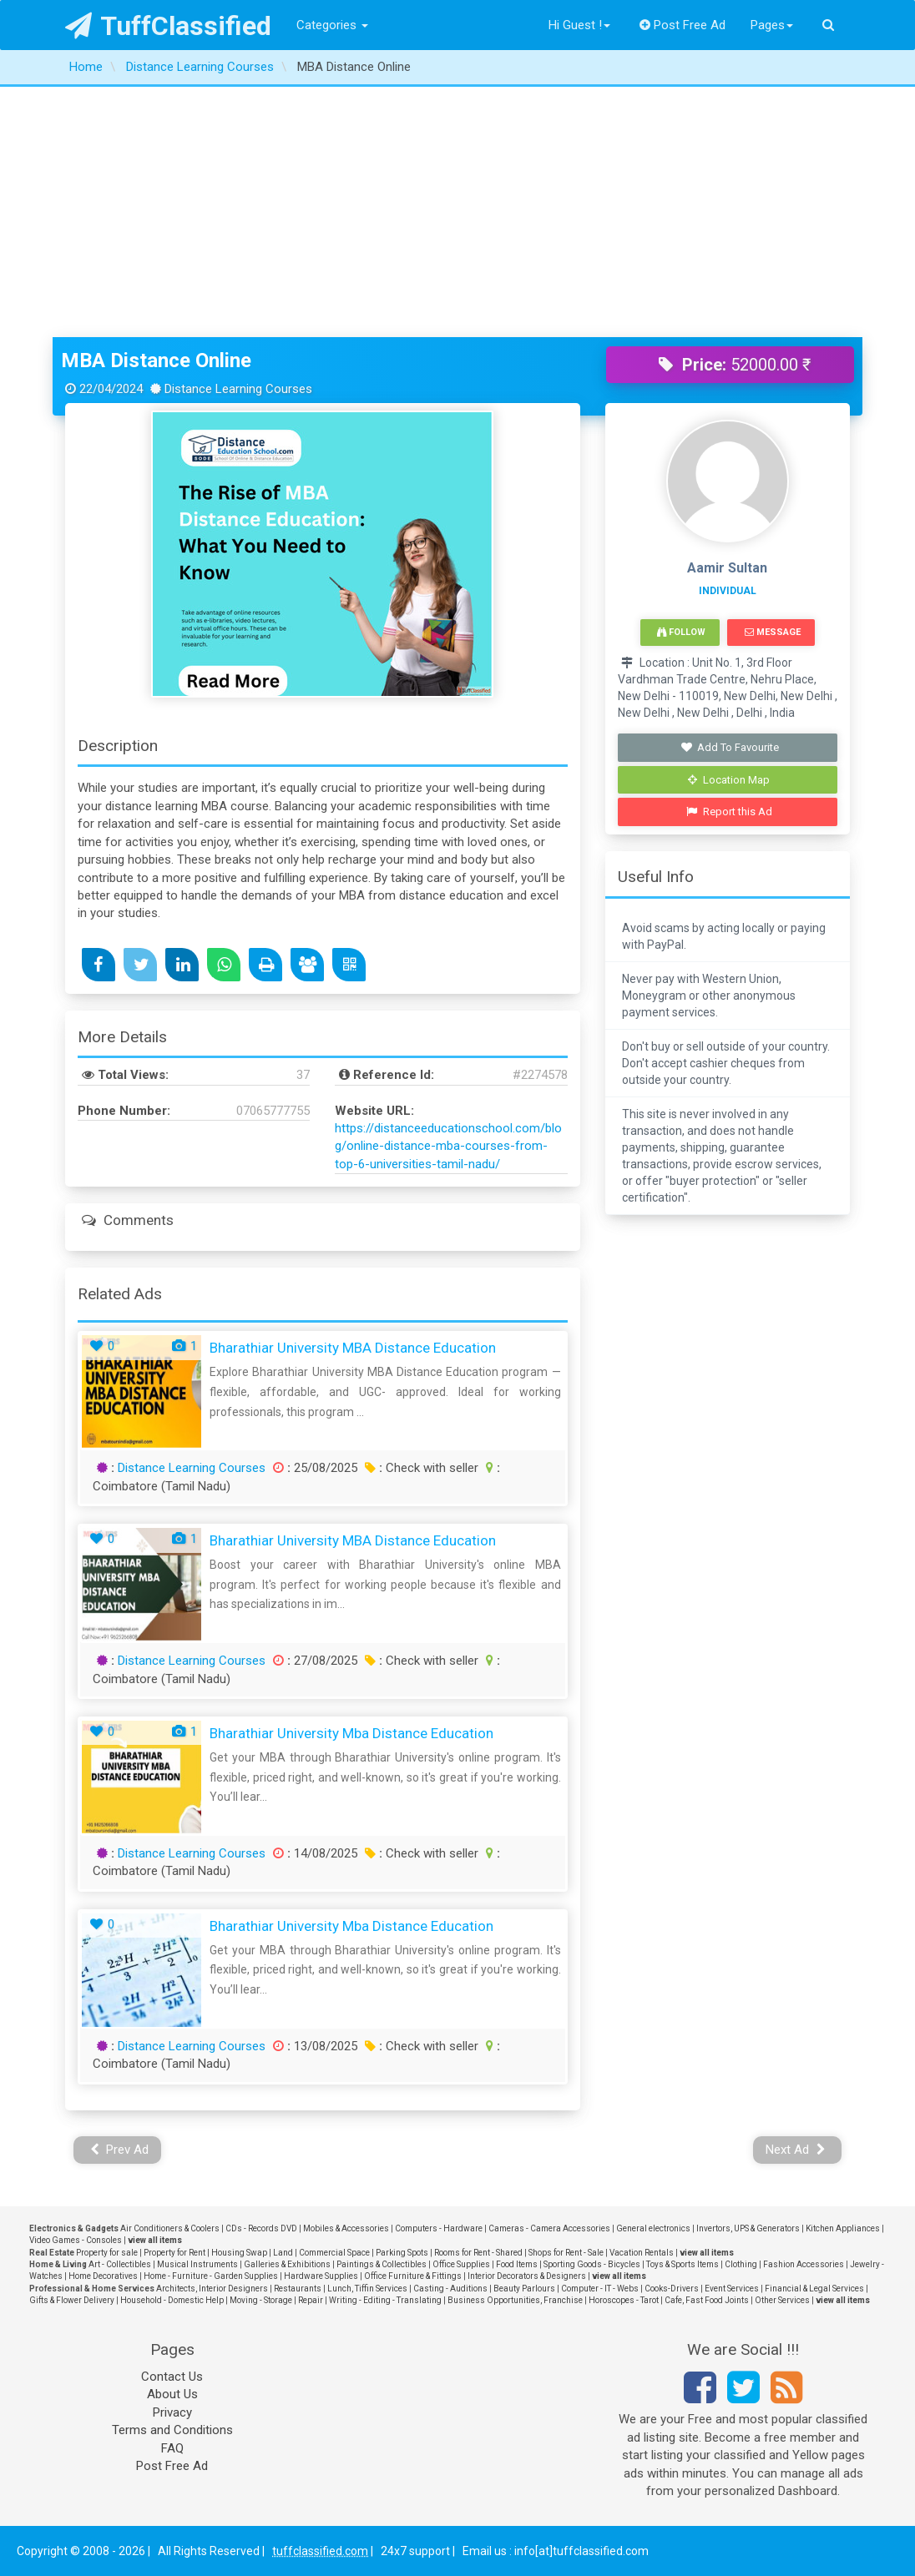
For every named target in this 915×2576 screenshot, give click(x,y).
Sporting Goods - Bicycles (591, 2264)
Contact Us (172, 2376)
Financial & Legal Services (814, 2288)
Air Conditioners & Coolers (170, 2228)
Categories (332, 25)
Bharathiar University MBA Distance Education (353, 1347)
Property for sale (107, 2252)
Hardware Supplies (321, 2276)
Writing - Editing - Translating (385, 2300)
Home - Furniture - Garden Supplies (211, 2276)
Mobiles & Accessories (346, 2228)
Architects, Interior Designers (212, 2288)
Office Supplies (461, 2264)
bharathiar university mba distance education (351, 1733)
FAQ (172, 2448)
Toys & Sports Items (682, 2264)
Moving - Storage (261, 2300)
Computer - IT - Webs (600, 2288)
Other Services (782, 2300)
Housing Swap (239, 2252)
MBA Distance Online (156, 360)
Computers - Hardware (439, 2228)
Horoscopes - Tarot (624, 2300)
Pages (772, 25)
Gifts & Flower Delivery (71, 2300)
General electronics (653, 2228)
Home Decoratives (103, 2276)
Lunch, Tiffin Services (367, 2288)
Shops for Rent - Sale (566, 2252)
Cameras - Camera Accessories (549, 2228)
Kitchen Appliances (843, 2228)
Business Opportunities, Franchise (515, 2300)
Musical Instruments (197, 2264)
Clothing (741, 2264)
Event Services (732, 2288)
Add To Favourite (729, 747)
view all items (155, 2240)
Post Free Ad (682, 25)
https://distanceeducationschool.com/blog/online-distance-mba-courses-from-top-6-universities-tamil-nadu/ (448, 1146)
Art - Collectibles (119, 2264)
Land (283, 2252)
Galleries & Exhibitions (287, 2264)
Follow (681, 632)
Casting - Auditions (450, 2288)
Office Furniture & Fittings (413, 2276)
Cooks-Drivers (672, 2288)
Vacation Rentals (641, 2252)
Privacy (172, 2412)
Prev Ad (119, 2149)
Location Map (729, 780)
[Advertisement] (457, 212)
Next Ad (796, 2149)
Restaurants (297, 2288)
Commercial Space (334, 2252)
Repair (310, 2300)
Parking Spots (402, 2252)
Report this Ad (729, 811)
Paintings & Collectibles (381, 2264)
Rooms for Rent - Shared (478, 2252)
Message (773, 632)
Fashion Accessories (803, 2264)
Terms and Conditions (172, 2429)
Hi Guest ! (579, 25)
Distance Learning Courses (191, 1467)
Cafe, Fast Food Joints (707, 2300)
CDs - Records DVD (261, 2228)
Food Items (517, 2264)
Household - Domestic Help (172, 2300)
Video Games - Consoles (75, 2240)
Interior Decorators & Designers (527, 2276)
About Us (172, 2394)
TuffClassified (168, 26)
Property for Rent (174, 2252)
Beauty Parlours (524, 2288)
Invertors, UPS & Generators (748, 2228)
